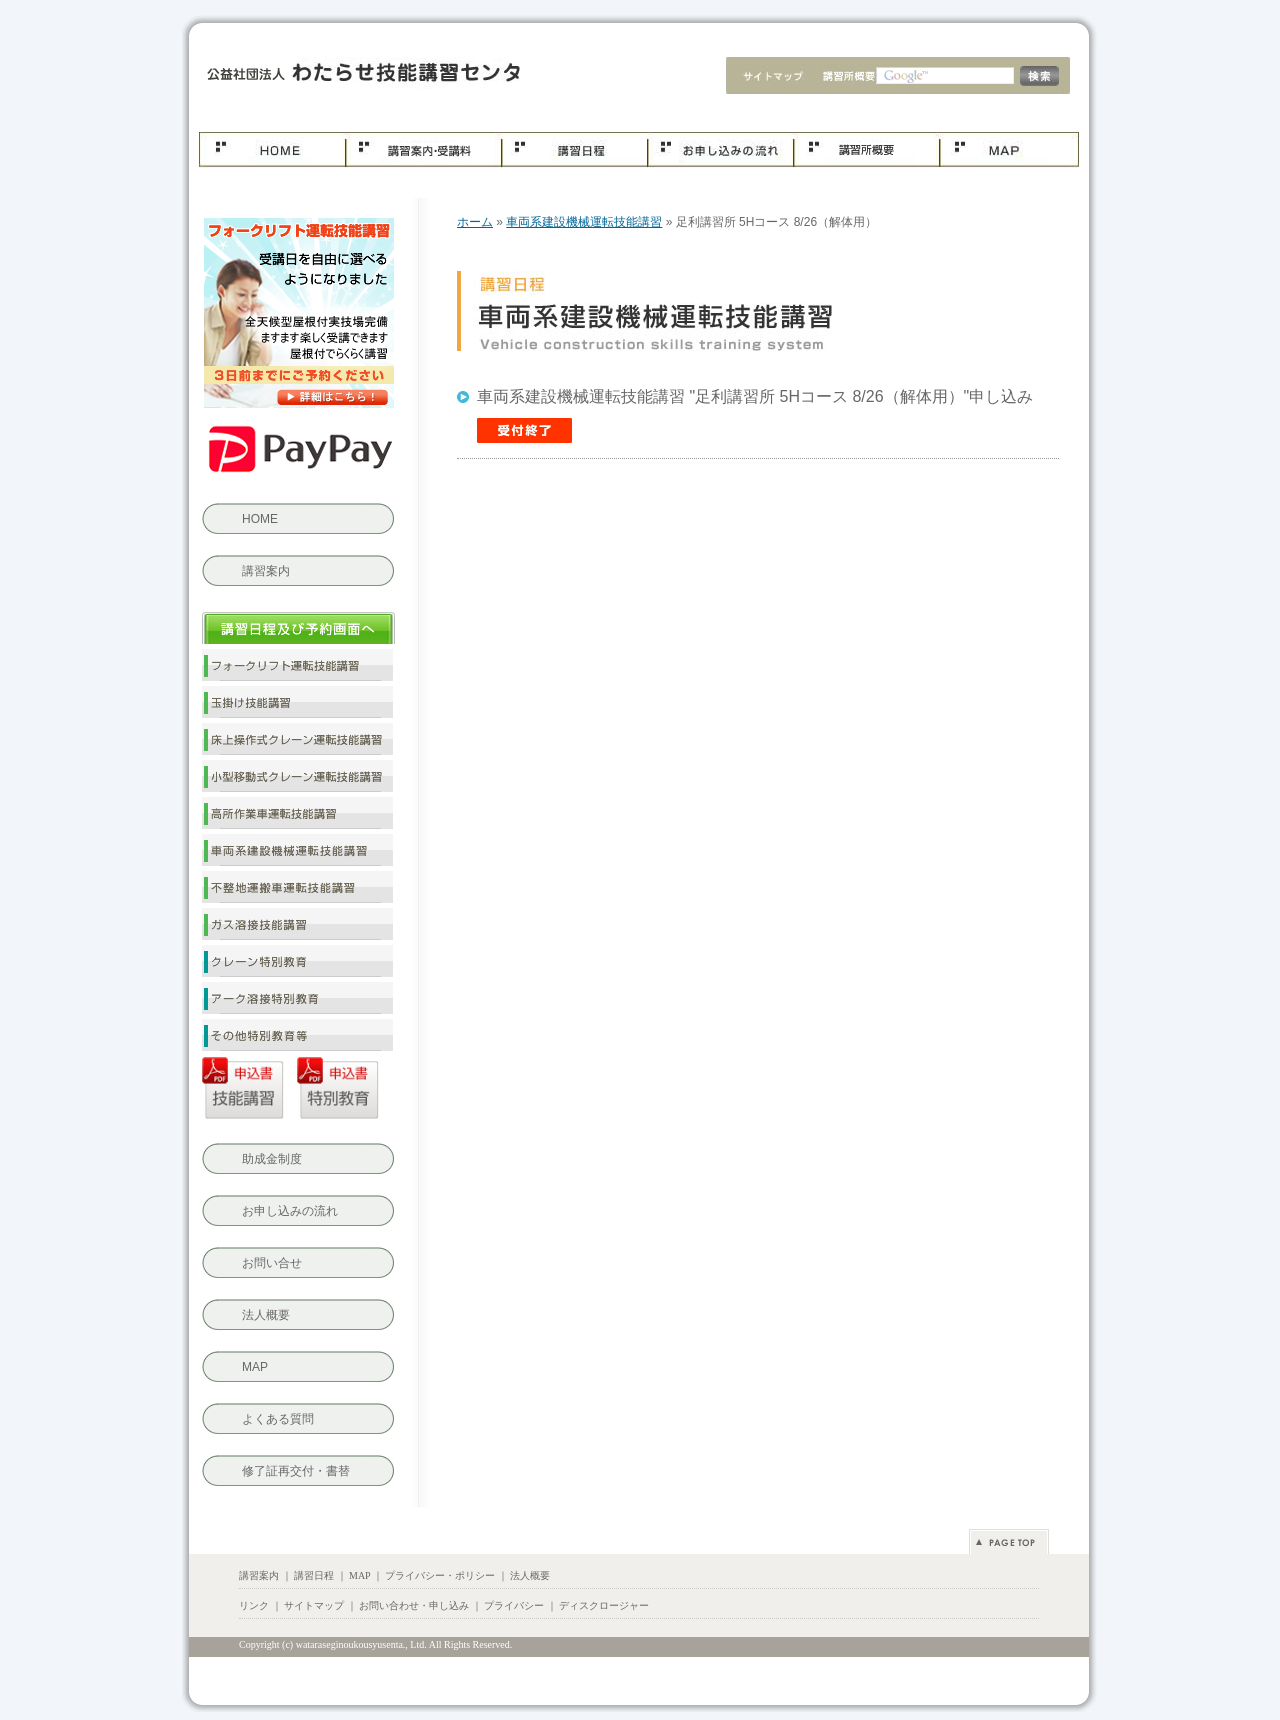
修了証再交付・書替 (296, 1471)
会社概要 (843, 78)
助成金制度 (272, 1159)
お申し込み (720, 150)
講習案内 (266, 571)
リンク (254, 1605)
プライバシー (514, 1605)
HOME (260, 519)
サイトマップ (766, 78)
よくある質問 (278, 1419)
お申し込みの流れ (290, 1211)
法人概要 (266, 1315)
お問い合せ (272, 1263)
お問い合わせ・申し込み (414, 1605)
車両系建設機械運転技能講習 (357, 75)
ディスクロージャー (604, 1605)
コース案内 (423, 150)
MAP (255, 1367)
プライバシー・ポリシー (440, 1575)
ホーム (272, 150)
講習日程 (574, 150)
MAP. (1009, 150)
